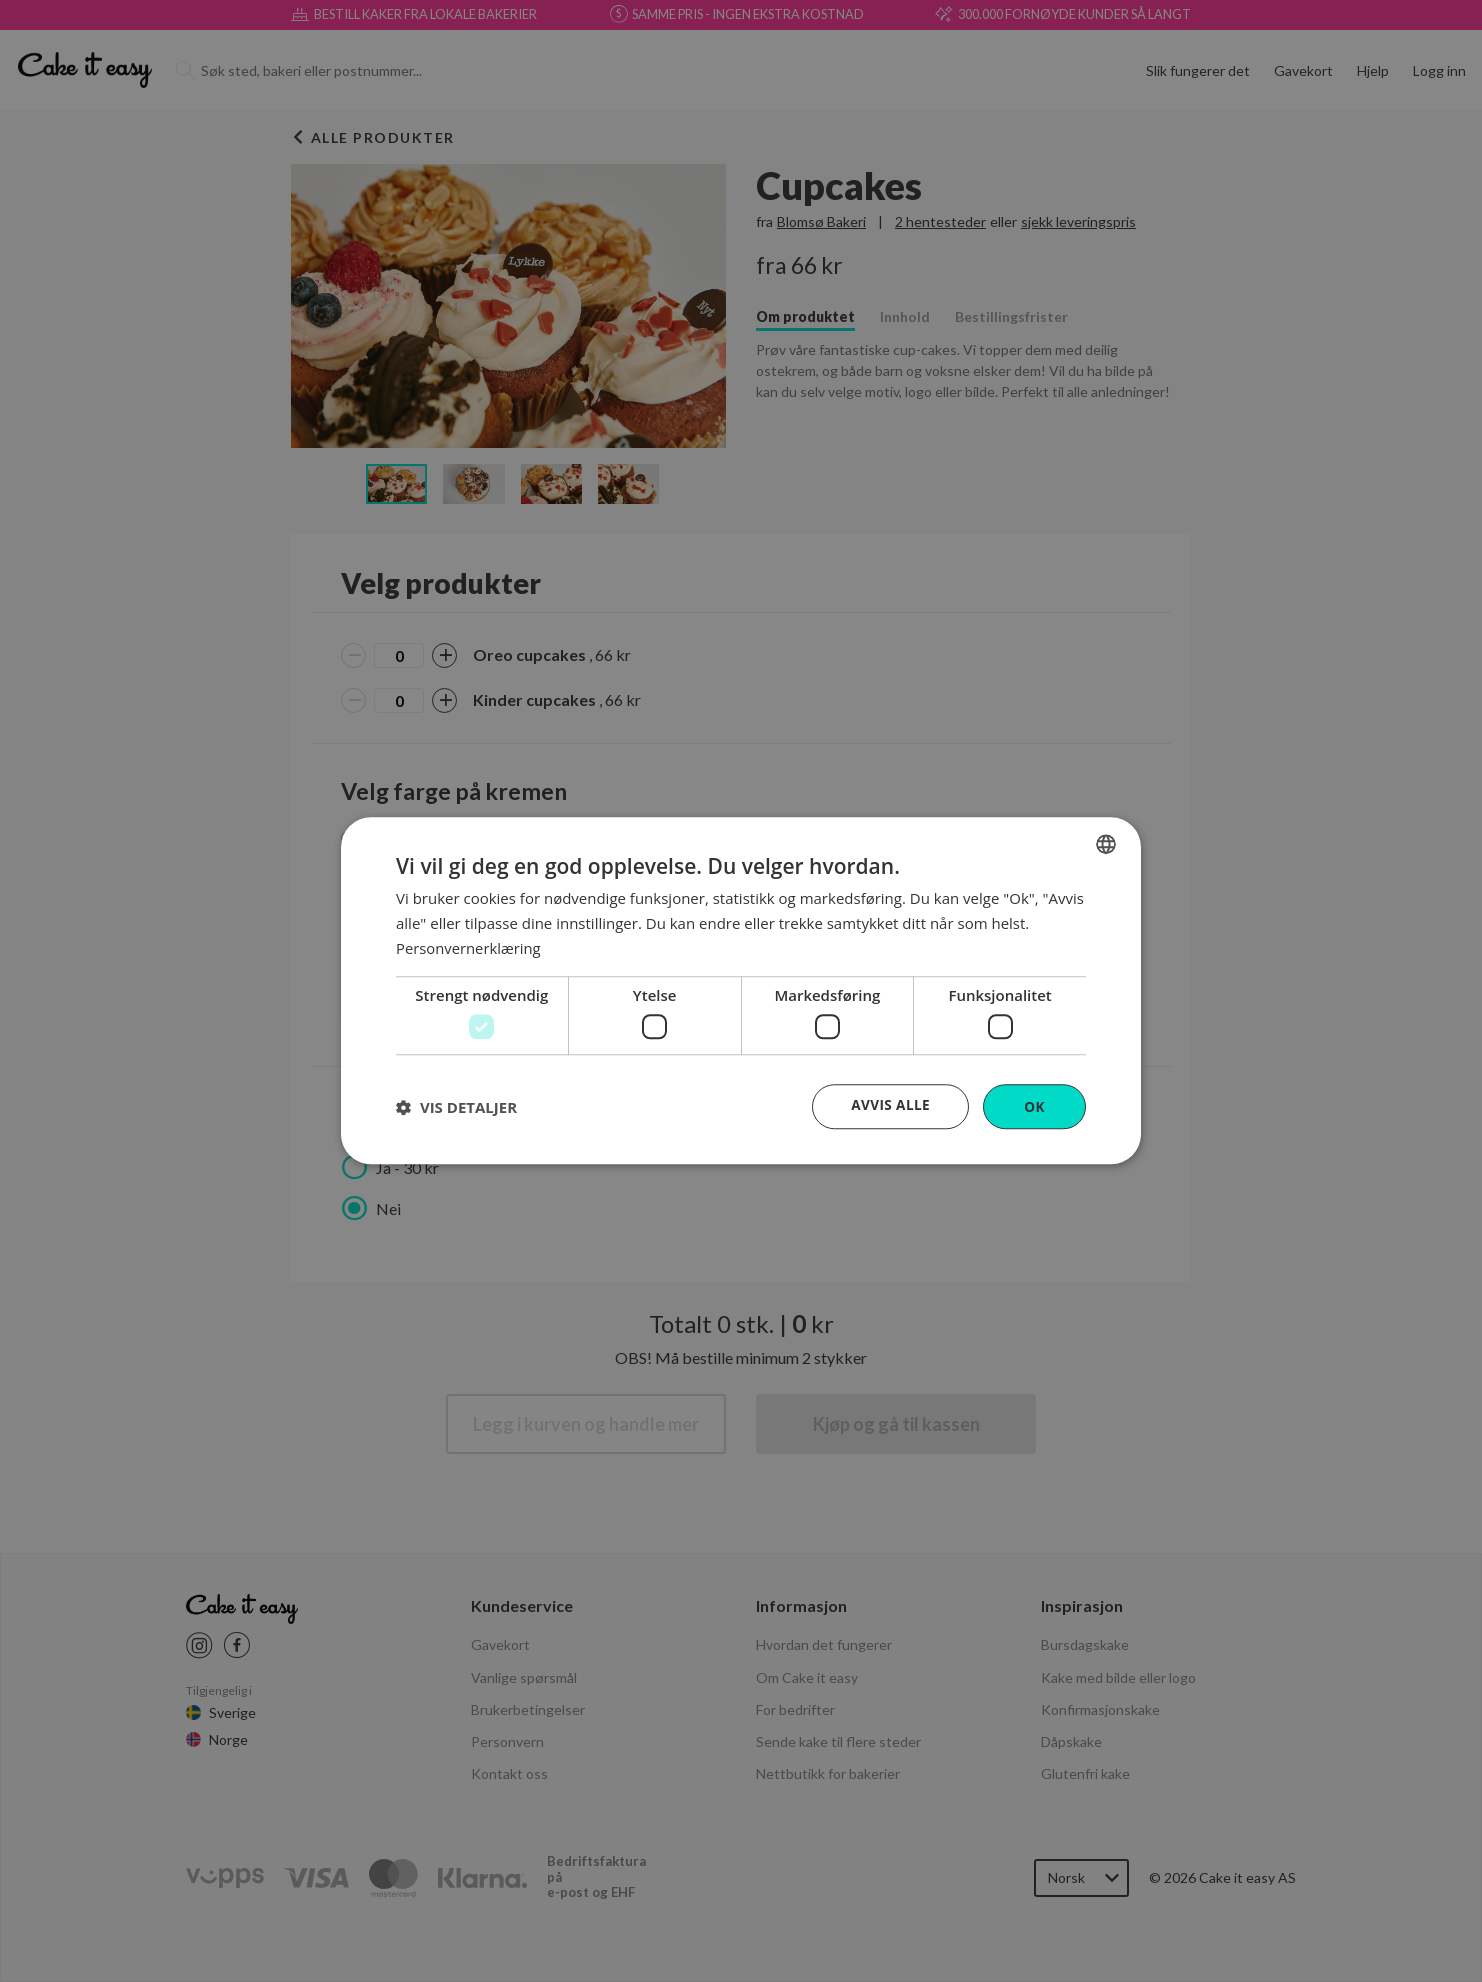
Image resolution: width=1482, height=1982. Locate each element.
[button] (456, 1107)
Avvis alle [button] (889, 1105)
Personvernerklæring (469, 947)
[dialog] (741, 991)
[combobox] (1106, 844)
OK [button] (1034, 1106)
